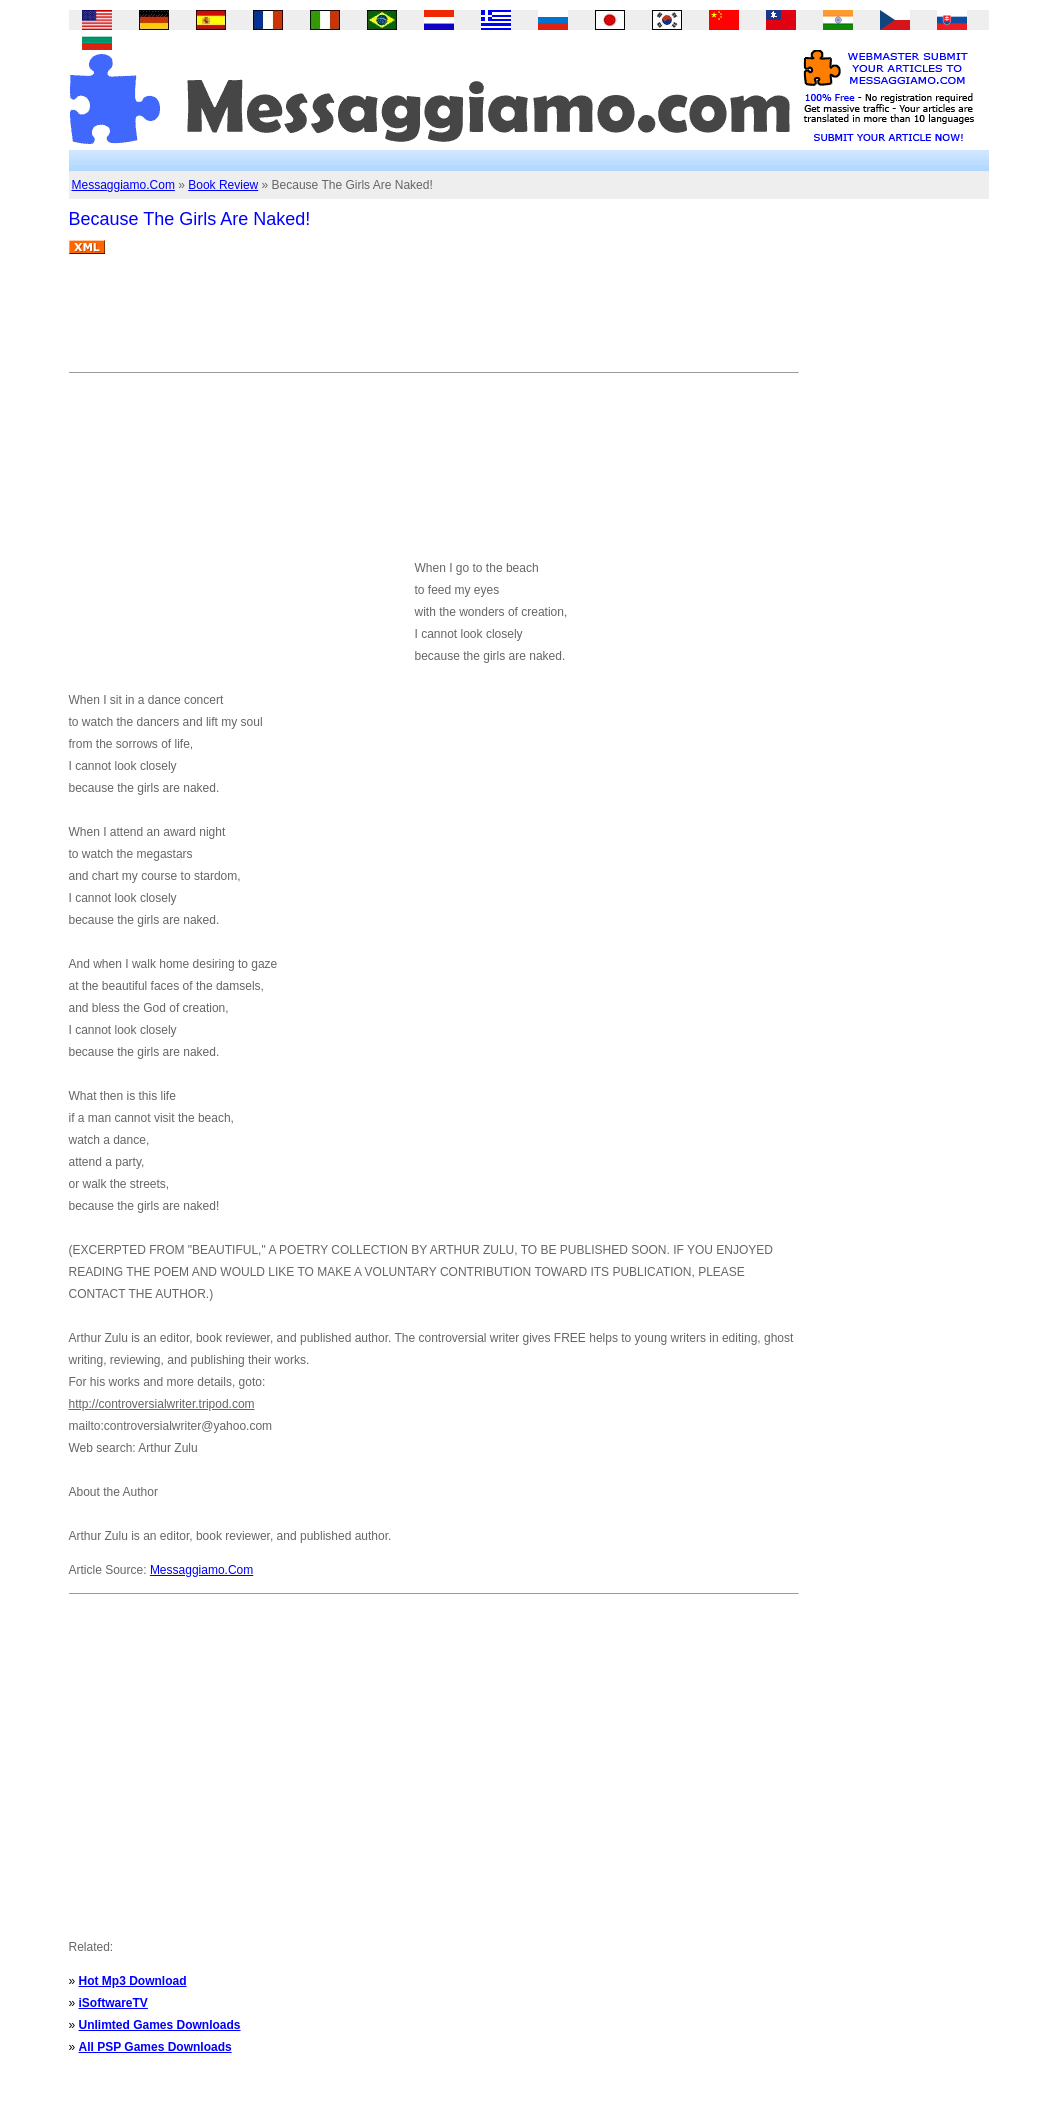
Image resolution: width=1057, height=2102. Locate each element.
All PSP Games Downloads (155, 2047)
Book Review (223, 185)
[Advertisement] (433, 321)
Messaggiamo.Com (123, 185)
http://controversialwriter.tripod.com (162, 1404)
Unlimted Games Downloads (160, 2025)
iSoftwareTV (113, 2003)
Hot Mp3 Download (133, 1981)
